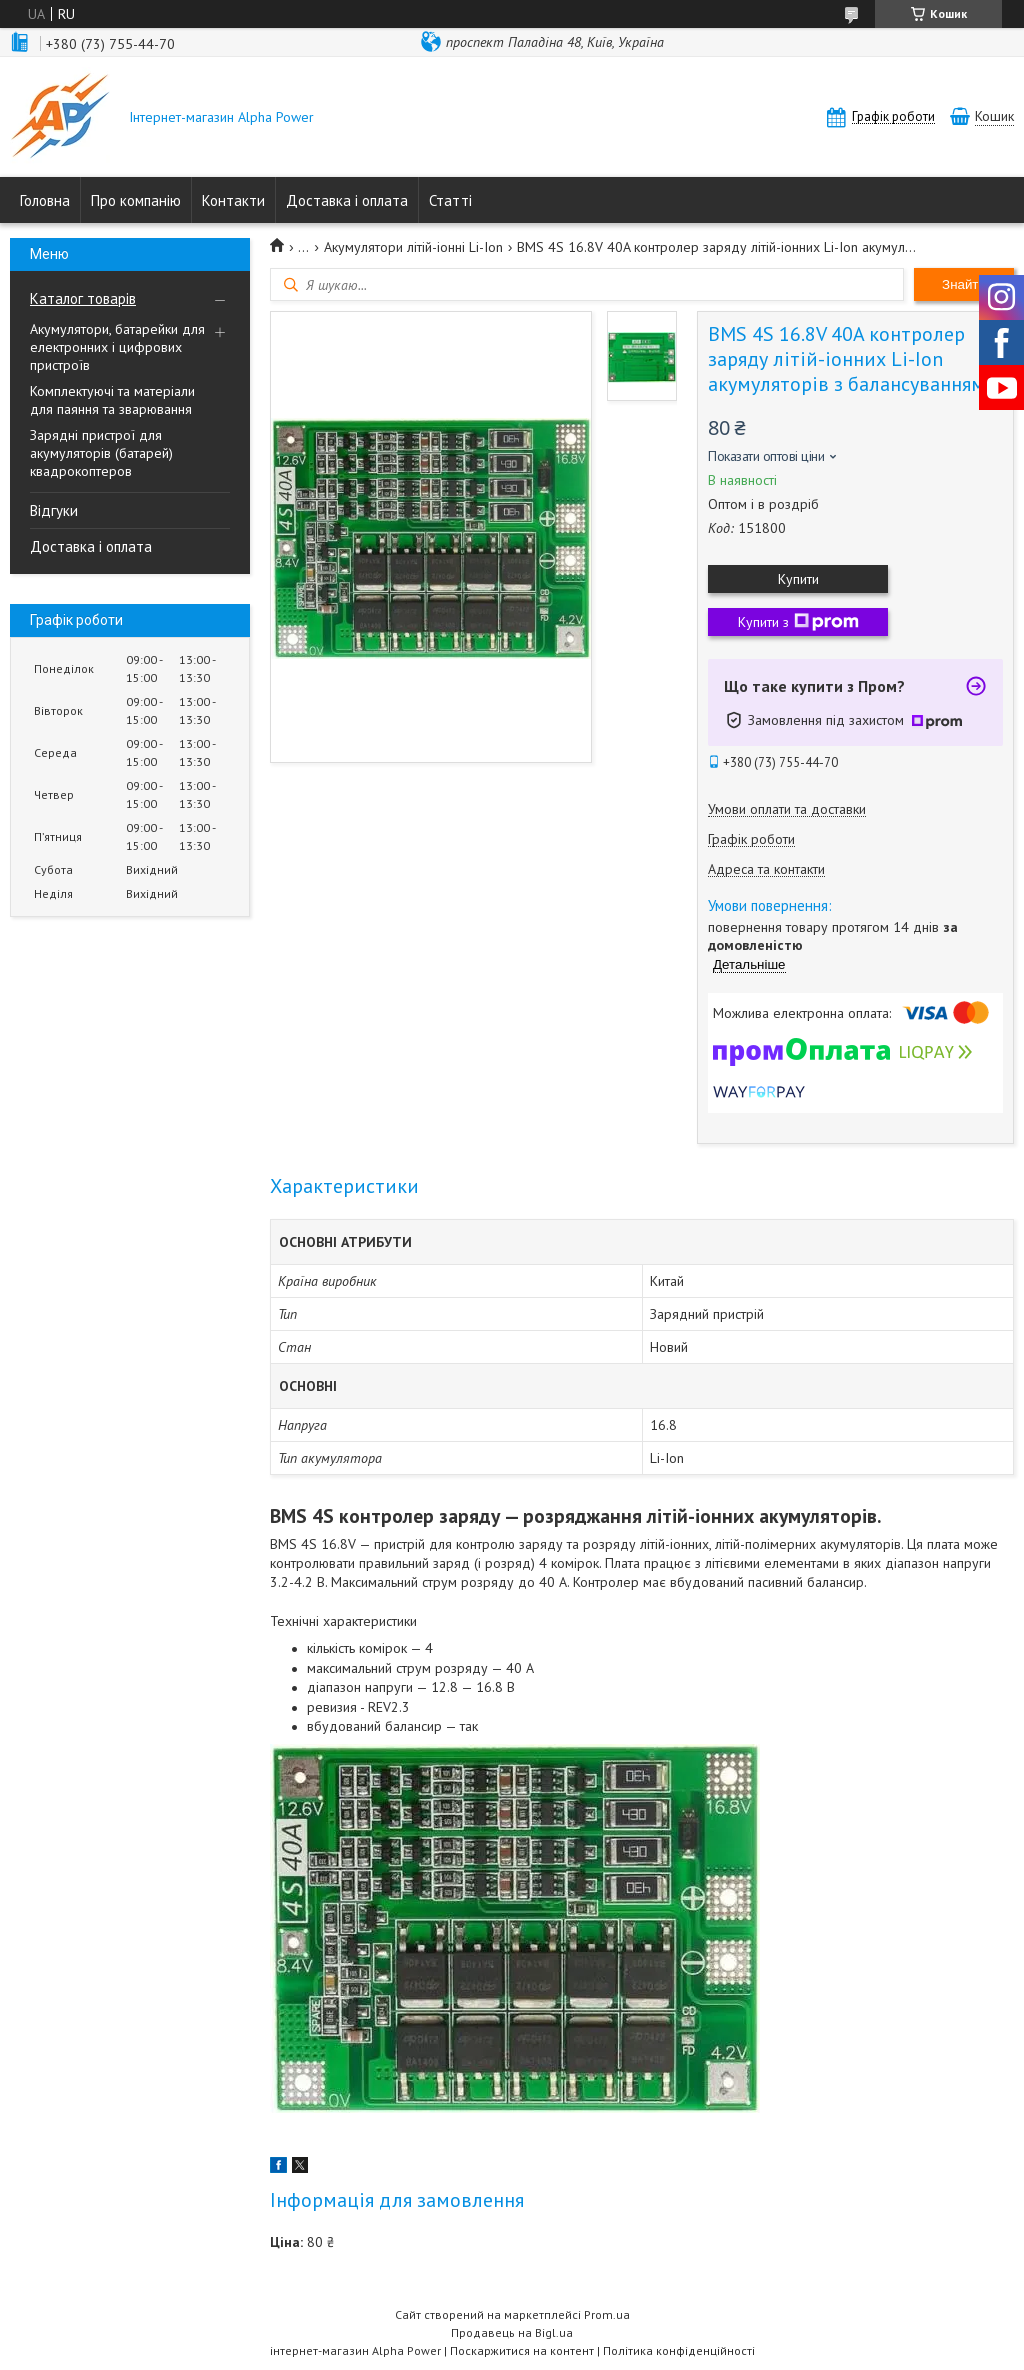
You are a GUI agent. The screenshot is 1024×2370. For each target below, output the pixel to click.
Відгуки (54, 510)
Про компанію (136, 200)
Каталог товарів (83, 298)
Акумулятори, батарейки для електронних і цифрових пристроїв (117, 347)
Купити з (798, 622)
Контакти (233, 200)
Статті (450, 200)
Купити (798, 579)
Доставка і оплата (347, 200)
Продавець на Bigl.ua (512, 2332)
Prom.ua (607, 2314)
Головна (45, 200)
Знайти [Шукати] (964, 284)
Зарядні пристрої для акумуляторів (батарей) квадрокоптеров (101, 453)
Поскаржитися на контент (522, 2350)
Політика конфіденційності (679, 2350)
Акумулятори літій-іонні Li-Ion (413, 247)
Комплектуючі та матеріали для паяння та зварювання (112, 400)
